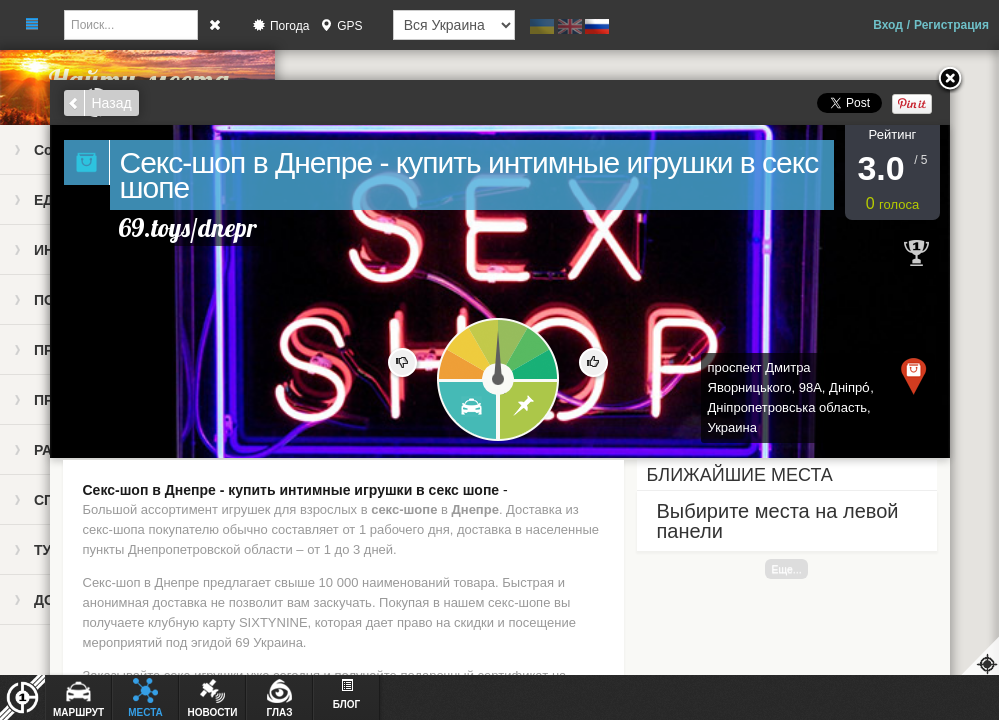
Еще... (786, 569)
